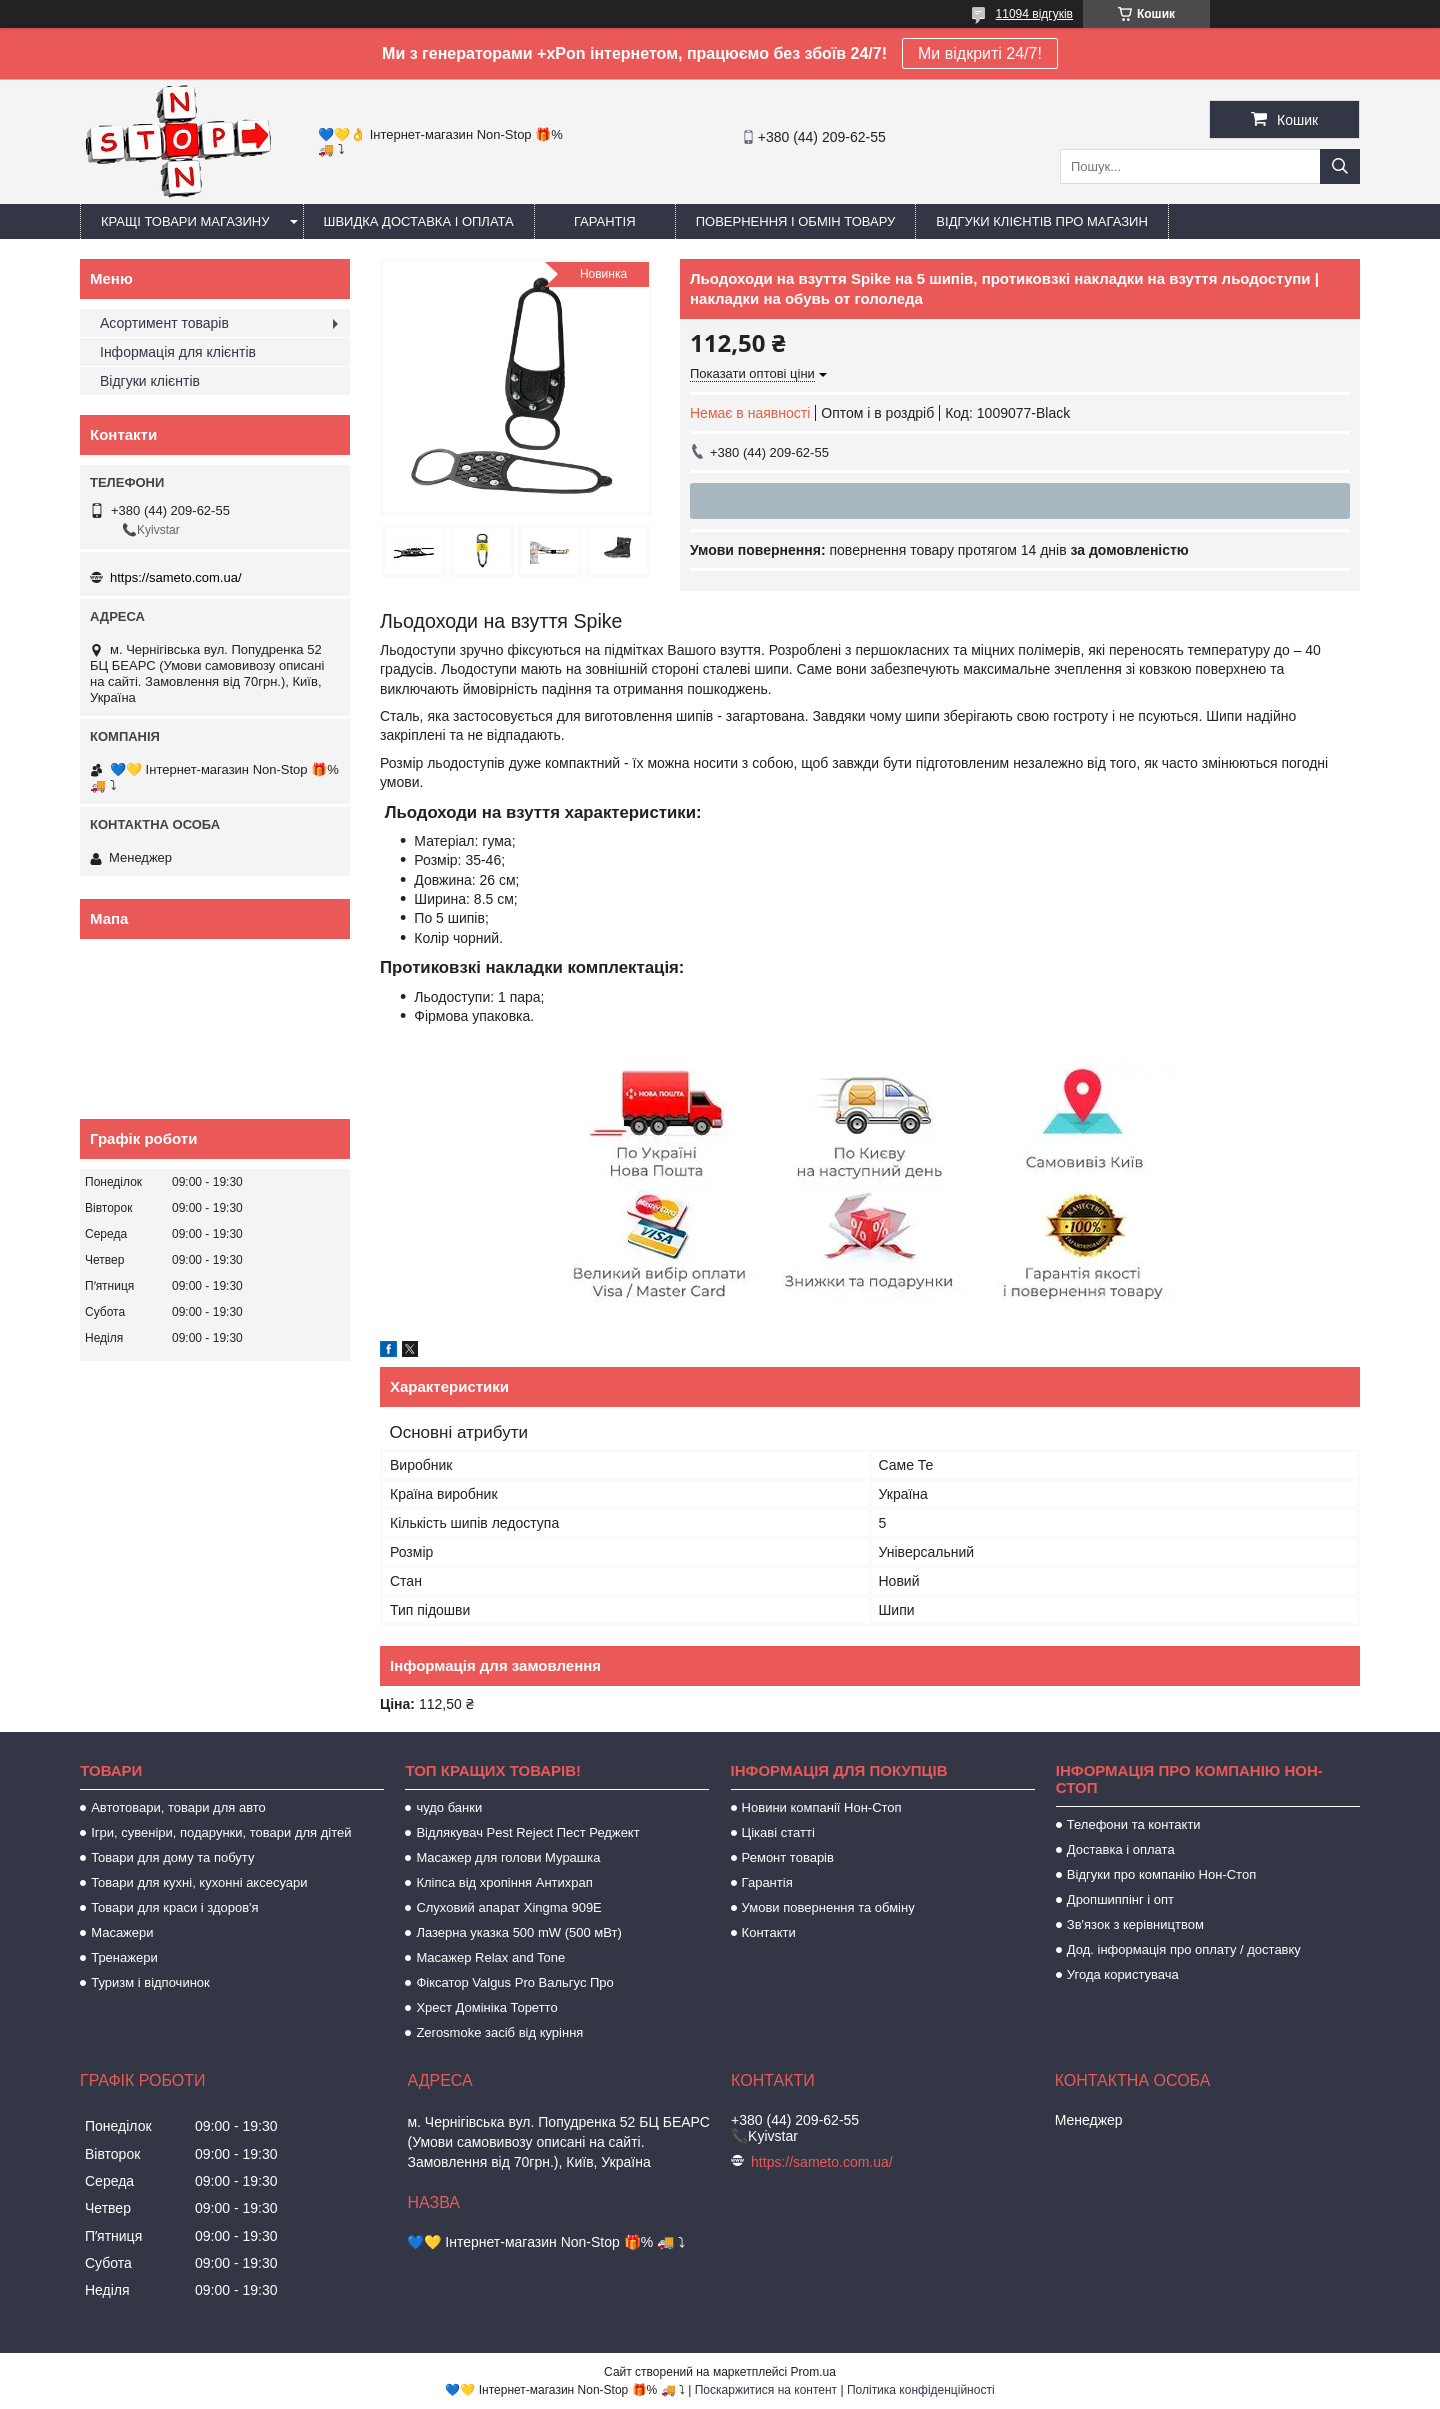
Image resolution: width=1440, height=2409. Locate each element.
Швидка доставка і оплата (419, 221)
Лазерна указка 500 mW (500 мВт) (518, 1932)
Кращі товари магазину (185, 221)
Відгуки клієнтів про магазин (1041, 221)
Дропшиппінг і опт (1120, 1899)
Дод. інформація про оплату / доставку (1184, 1949)
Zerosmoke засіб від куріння (499, 2032)
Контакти (769, 1932)
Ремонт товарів (788, 1857)
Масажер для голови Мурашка (508, 1857)
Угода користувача (1123, 1974)
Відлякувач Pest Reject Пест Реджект (527, 1832)
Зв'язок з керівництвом (1135, 1924)
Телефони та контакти (1134, 1824)
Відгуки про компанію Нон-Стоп (1161, 1874)
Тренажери (124, 1957)
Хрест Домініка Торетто (486, 2007)
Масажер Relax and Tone (490, 1957)
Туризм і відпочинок (150, 1982)
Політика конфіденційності (921, 2390)
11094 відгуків (1034, 14)
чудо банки (449, 1807)
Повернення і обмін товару (796, 221)
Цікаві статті (778, 1832)
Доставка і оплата (1121, 1849)
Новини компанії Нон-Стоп (822, 1807)
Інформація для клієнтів (178, 352)
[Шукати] (1340, 166)
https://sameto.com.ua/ (176, 577)
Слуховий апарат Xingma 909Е (508, 1907)
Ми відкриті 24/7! (980, 53)
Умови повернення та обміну (828, 1907)
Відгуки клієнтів (150, 381)
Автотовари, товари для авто (178, 1807)
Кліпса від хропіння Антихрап (504, 1882)
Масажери (122, 1932)
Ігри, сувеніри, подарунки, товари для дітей (221, 1832)
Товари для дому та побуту (172, 1857)
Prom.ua (813, 2372)
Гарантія (605, 221)
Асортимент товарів (164, 323)
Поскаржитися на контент (766, 2390)
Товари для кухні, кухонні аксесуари (199, 1882)
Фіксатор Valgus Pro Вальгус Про (514, 1982)
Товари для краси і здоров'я (174, 1907)
